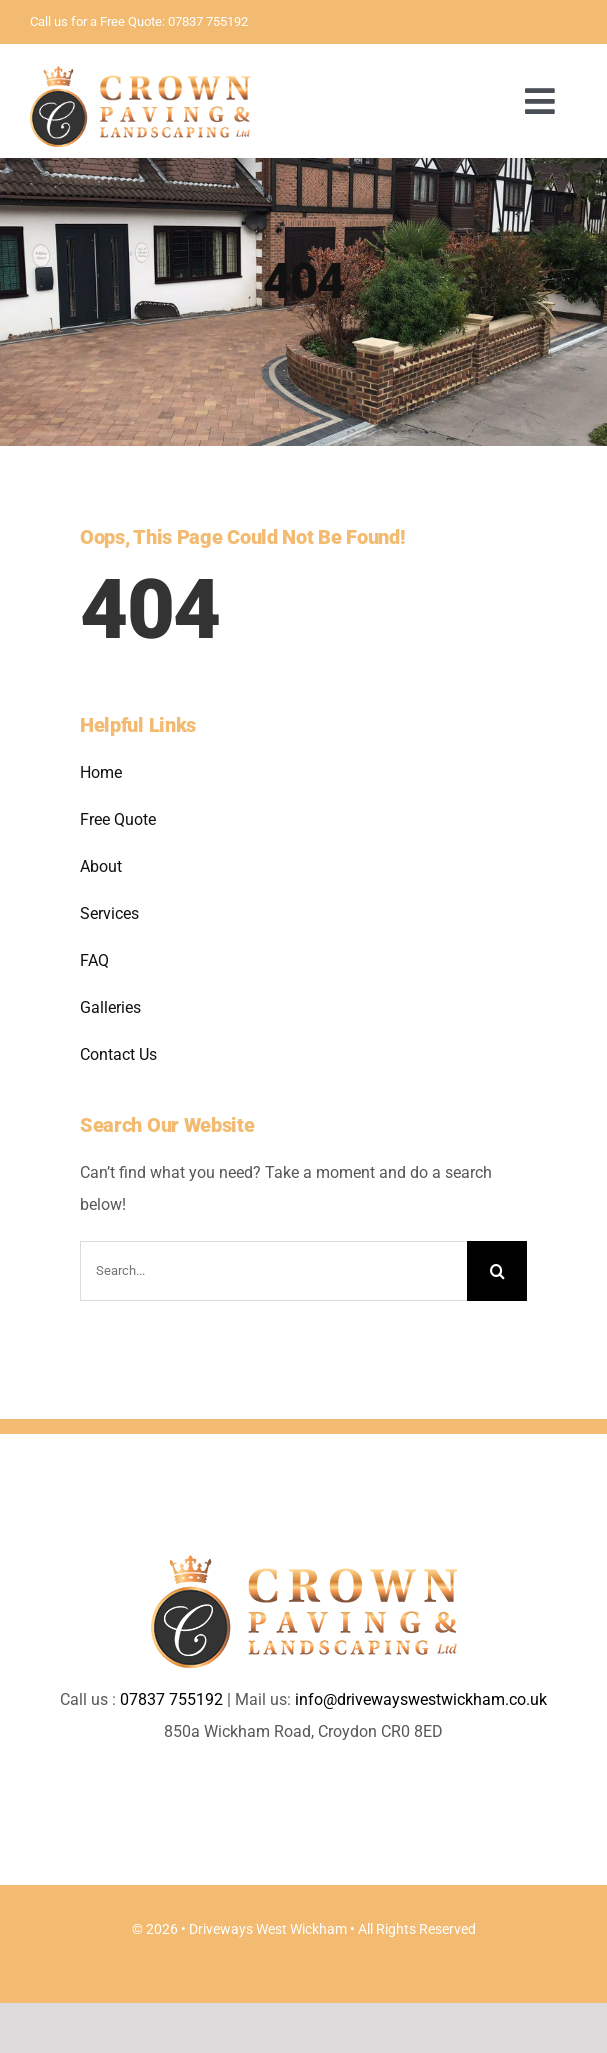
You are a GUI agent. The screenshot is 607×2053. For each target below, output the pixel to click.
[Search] (497, 1271)
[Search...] (273, 1271)
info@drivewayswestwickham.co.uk (421, 1699)
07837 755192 (208, 21)
